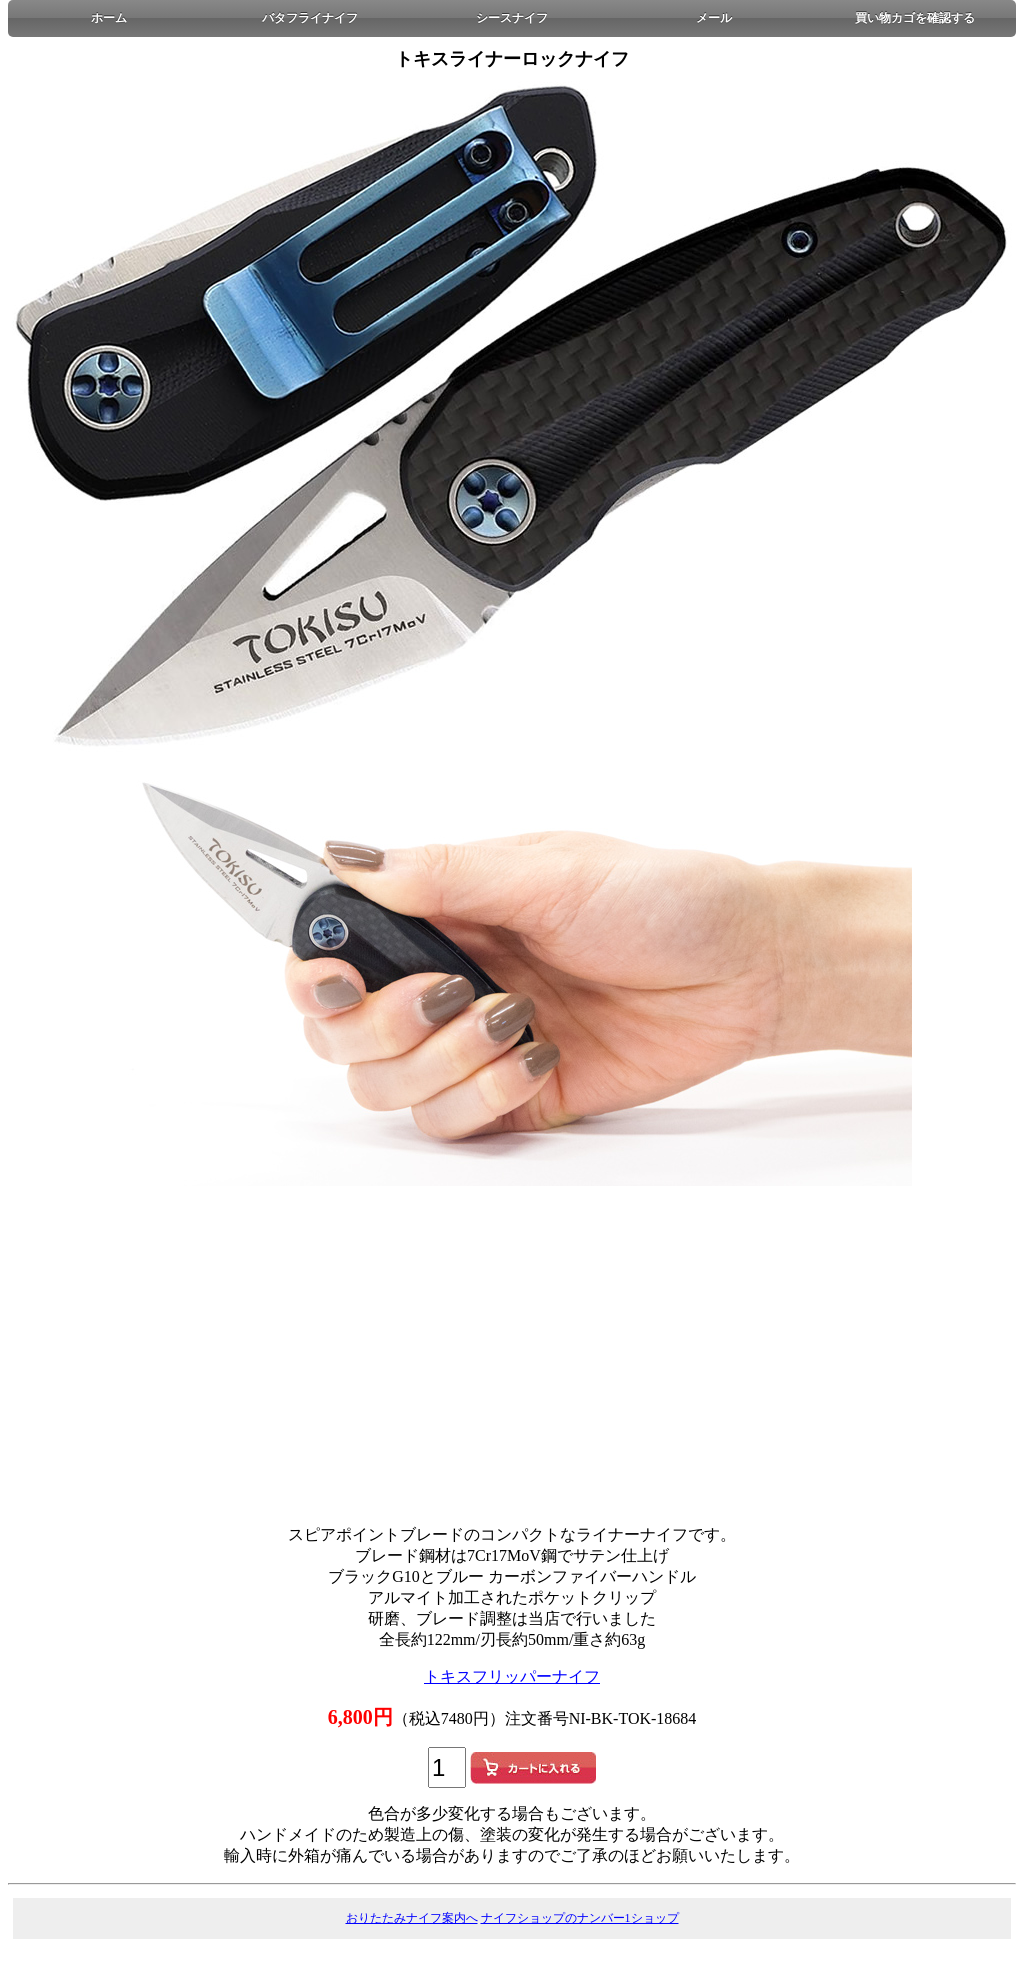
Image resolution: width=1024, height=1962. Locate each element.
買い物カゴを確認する (915, 18)
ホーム (109, 18)
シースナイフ (512, 18)
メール (714, 18)
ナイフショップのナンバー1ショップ (580, 1918)
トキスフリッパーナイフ (512, 1676)
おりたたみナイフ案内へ (412, 1918)
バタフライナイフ (310, 18)
